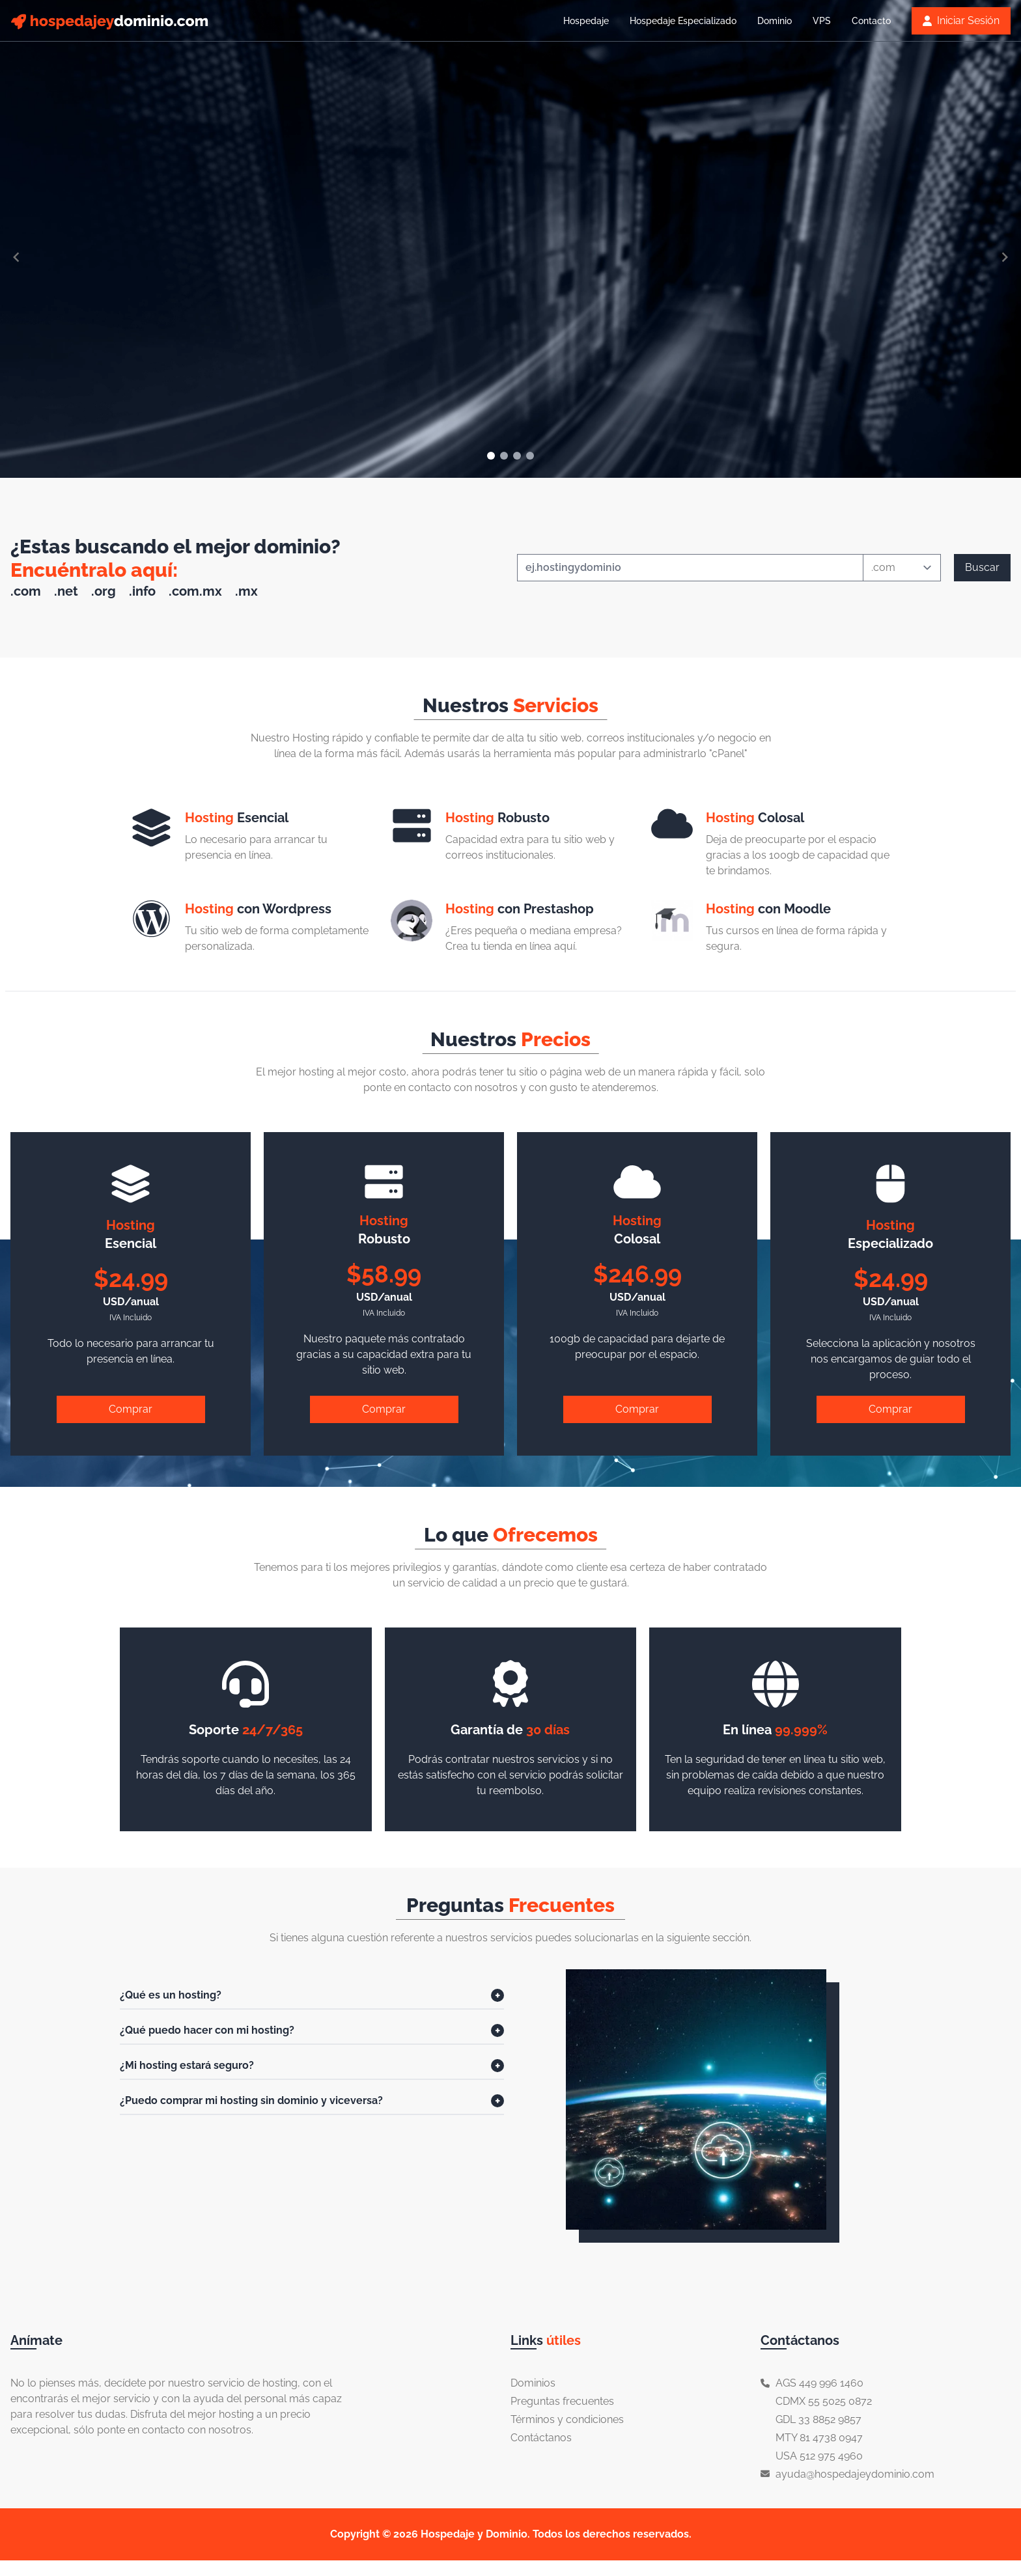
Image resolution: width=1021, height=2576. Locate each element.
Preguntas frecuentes (562, 2401)
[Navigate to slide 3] (517, 455)
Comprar (130, 1409)
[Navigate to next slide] (1004, 257)
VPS (822, 21)
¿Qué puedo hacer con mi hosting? (207, 2030)
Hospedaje (586, 21)
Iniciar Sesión (961, 20)
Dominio (774, 21)
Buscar (982, 567)
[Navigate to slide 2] (504, 455)
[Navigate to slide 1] (490, 455)
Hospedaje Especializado (683, 21)
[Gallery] (510, 257)
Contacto (871, 21)
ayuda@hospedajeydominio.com (855, 2474)
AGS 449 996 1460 (819, 2383)
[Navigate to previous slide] (16, 257)
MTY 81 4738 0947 (819, 2437)
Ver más (166, 363)
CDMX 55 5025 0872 (824, 2401)
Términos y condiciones (567, 2419)
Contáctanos (541, 2437)
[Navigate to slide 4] (530, 455)
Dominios (533, 2383)
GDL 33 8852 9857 (818, 2419)
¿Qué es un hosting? (170, 1995)
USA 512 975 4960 (819, 2456)
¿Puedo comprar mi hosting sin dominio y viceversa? (251, 2100)
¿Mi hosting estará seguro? (187, 2065)
